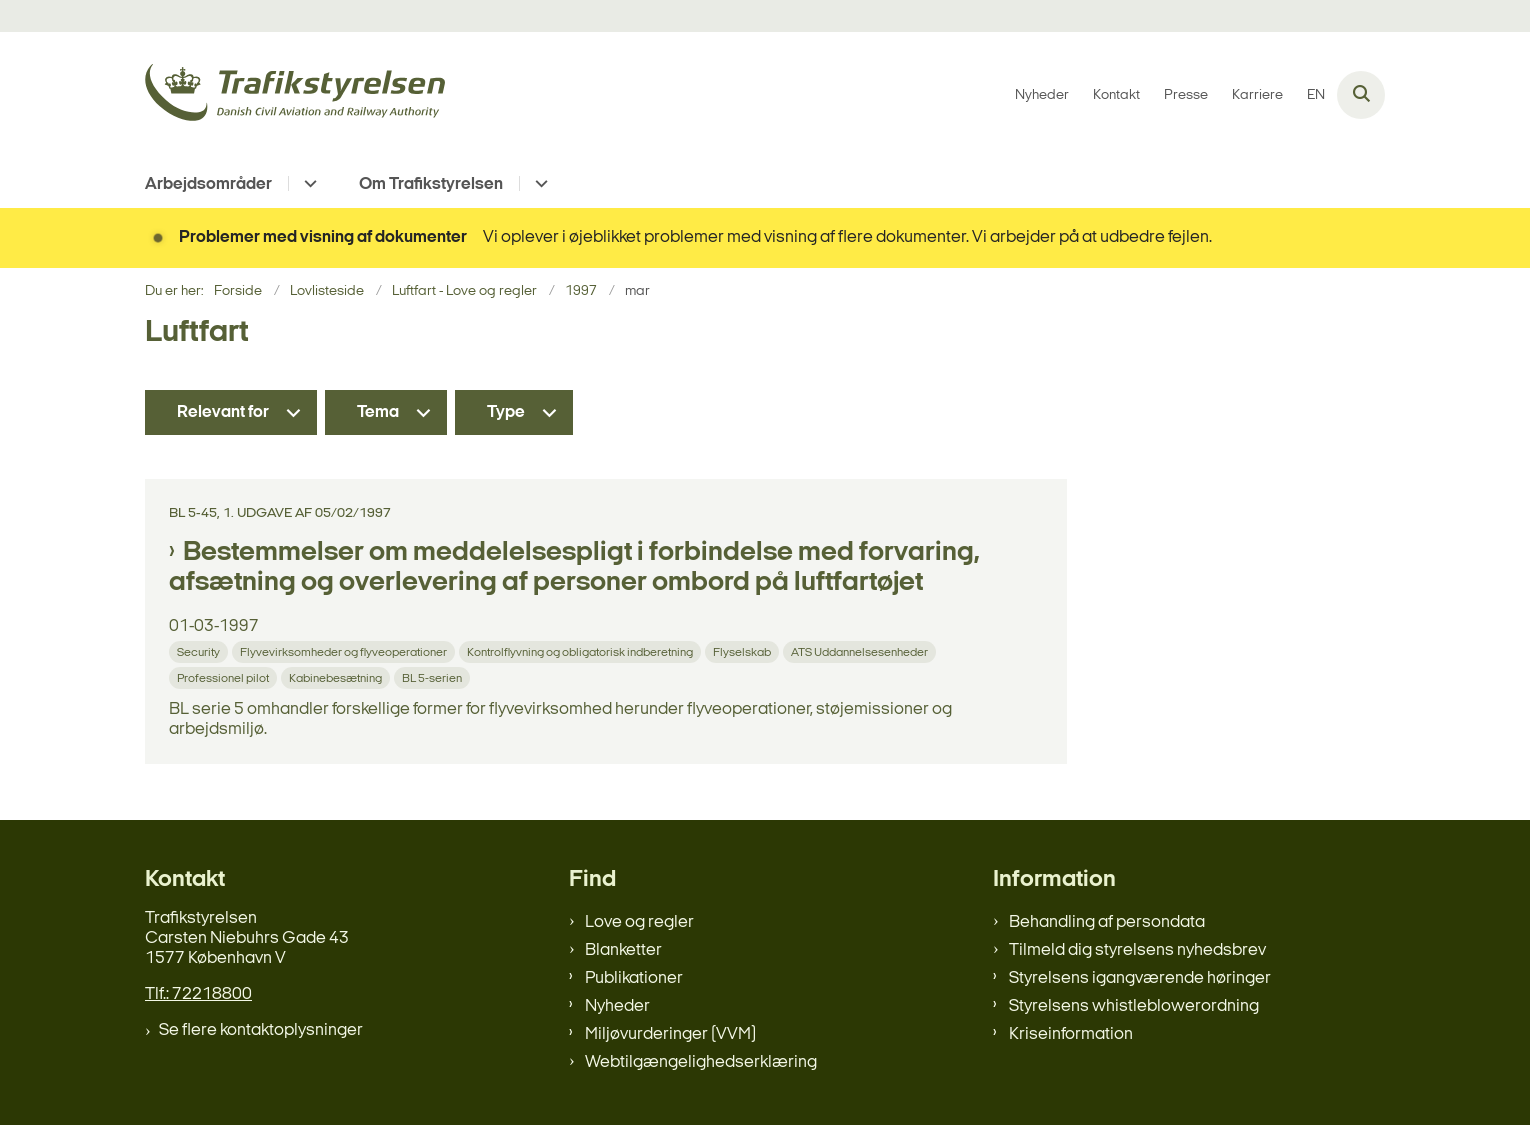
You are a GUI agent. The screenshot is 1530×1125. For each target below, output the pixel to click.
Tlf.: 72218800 (198, 994)
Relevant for (223, 412)
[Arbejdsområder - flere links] (307, 183)
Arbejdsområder (208, 184)
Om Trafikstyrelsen (431, 184)
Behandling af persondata (1107, 922)
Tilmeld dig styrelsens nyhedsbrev (1137, 950)
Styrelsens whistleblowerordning (1134, 1006)
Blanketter (623, 950)
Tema (378, 412)
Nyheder (617, 1006)
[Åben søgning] (1361, 95)
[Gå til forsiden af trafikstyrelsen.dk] (295, 95)
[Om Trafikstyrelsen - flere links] (538, 183)
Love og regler (639, 922)
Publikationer (634, 978)
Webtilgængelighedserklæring (701, 1062)
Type (506, 412)
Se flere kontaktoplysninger (261, 1030)
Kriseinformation (1071, 1034)
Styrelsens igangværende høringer (1140, 978)
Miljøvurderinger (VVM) (670, 1034)
